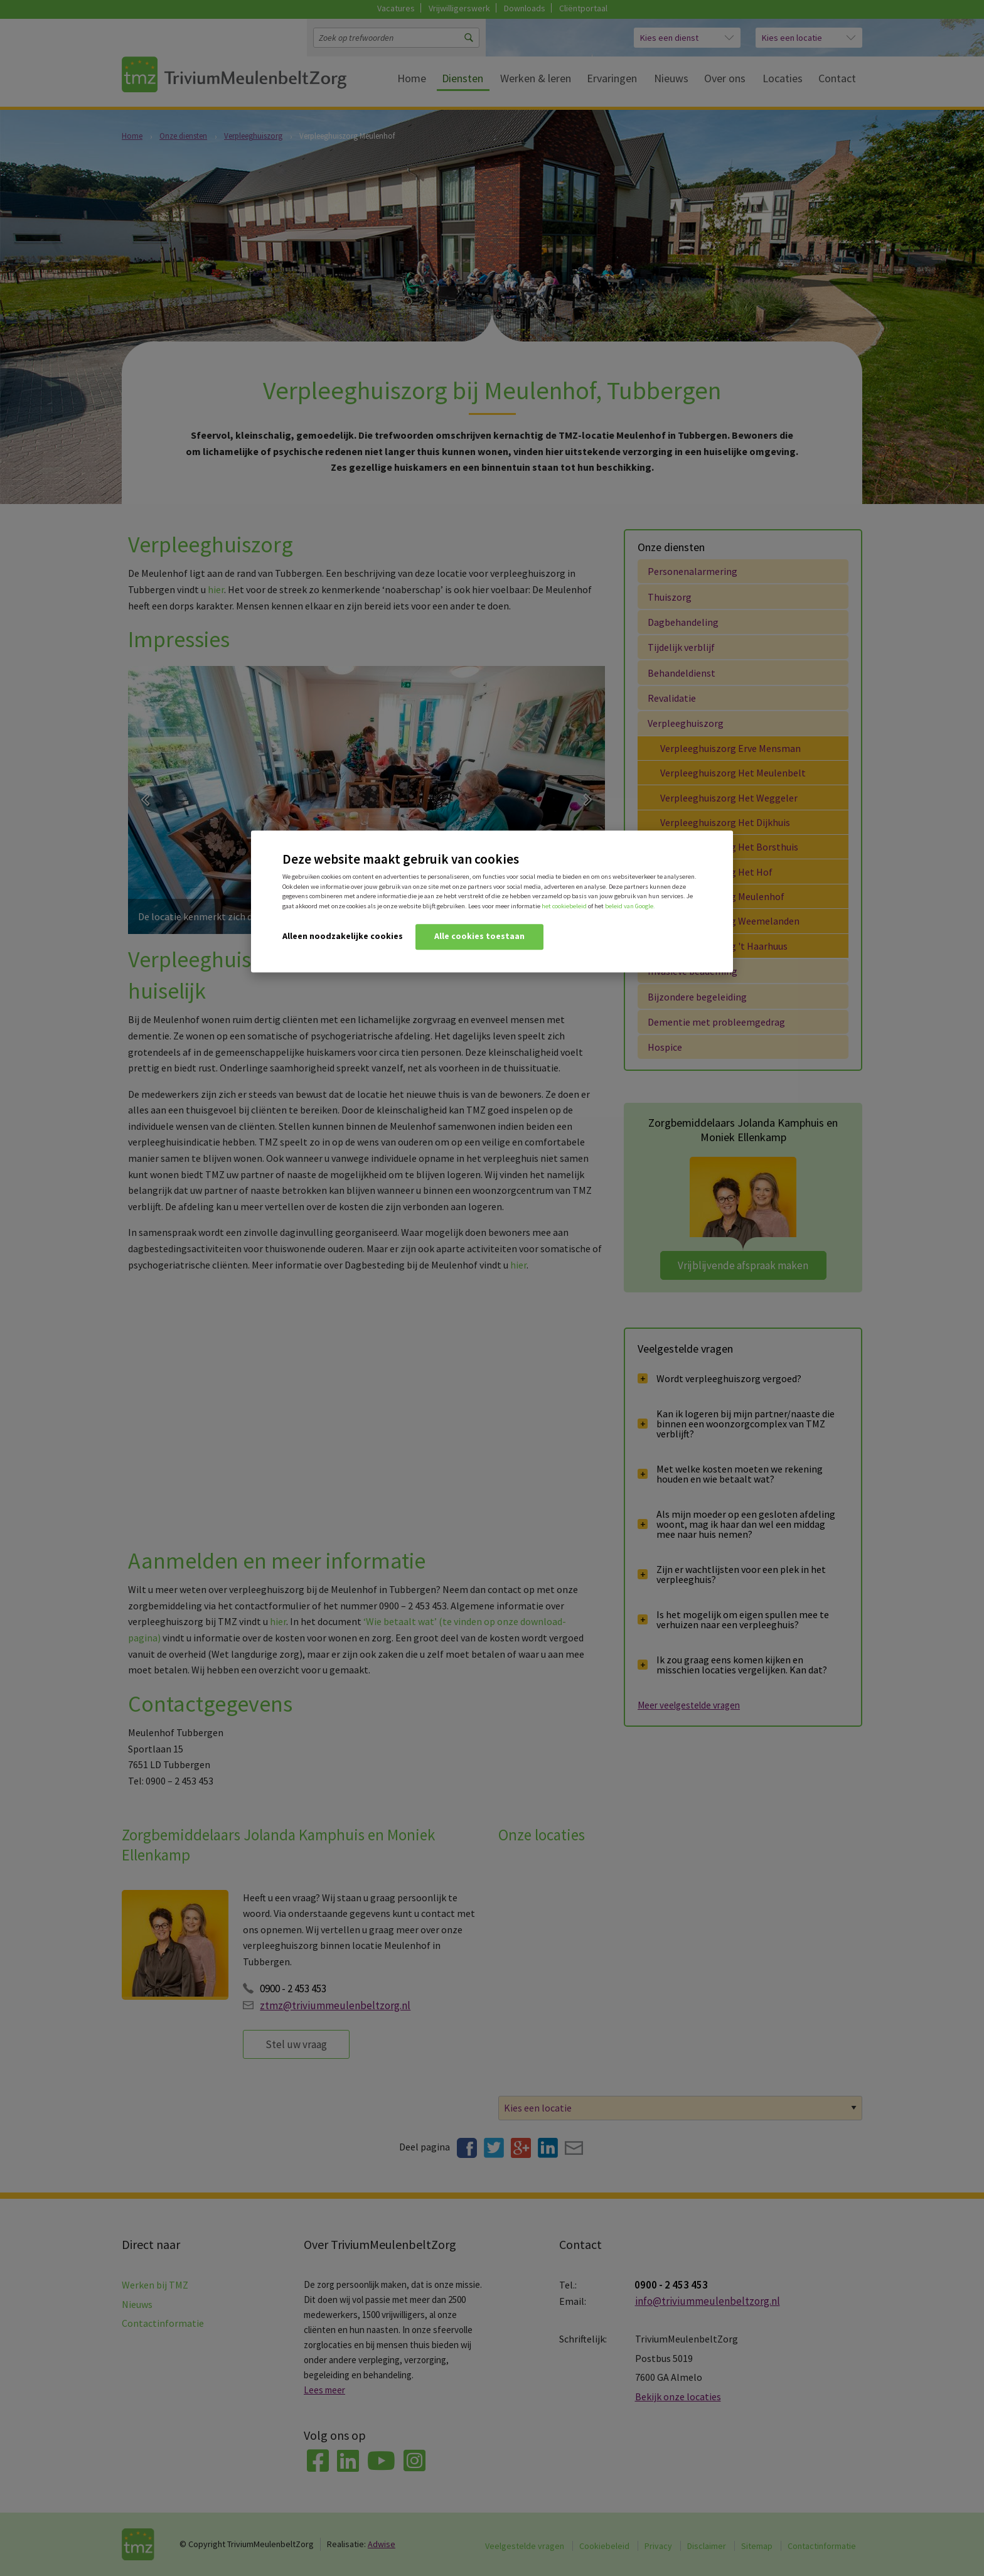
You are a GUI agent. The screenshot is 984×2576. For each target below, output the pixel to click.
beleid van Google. (630, 906)
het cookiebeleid (564, 906)
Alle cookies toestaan (479, 936)
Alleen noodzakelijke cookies (342, 936)
